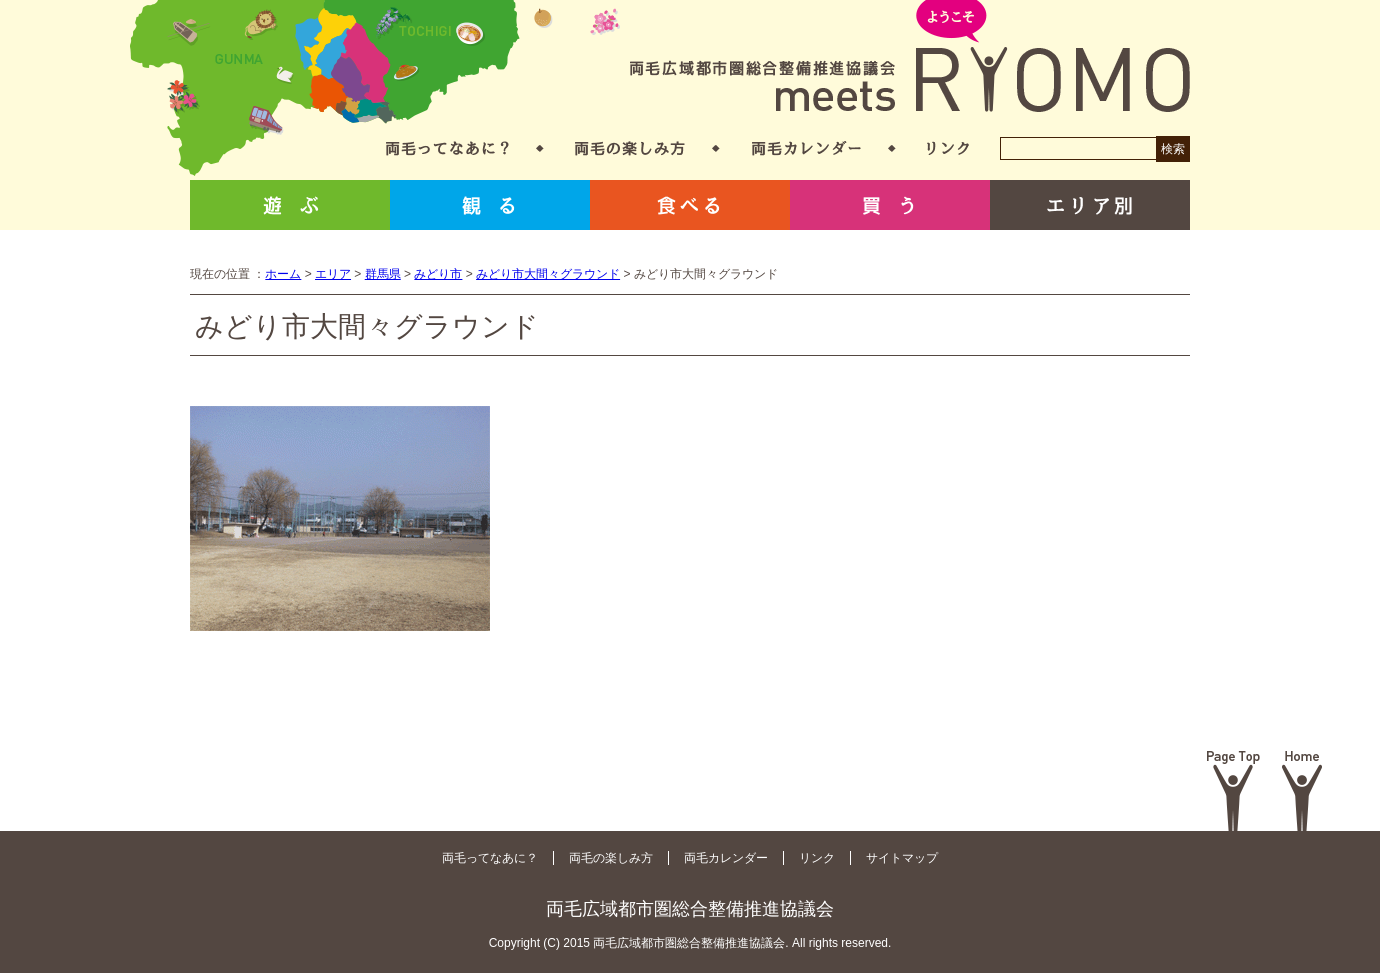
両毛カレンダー (806, 148)
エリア (333, 274)
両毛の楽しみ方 (630, 148)
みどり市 (438, 274)
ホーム (283, 274)
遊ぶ (290, 205)
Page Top (1233, 791)
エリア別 (1090, 205)
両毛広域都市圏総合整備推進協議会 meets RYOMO (910, 57)
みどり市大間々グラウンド (548, 274)
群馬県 (383, 274)
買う (890, 205)
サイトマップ (902, 858)
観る (490, 205)
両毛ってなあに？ (447, 148)
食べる (690, 205)
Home (1302, 791)
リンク (948, 148)
